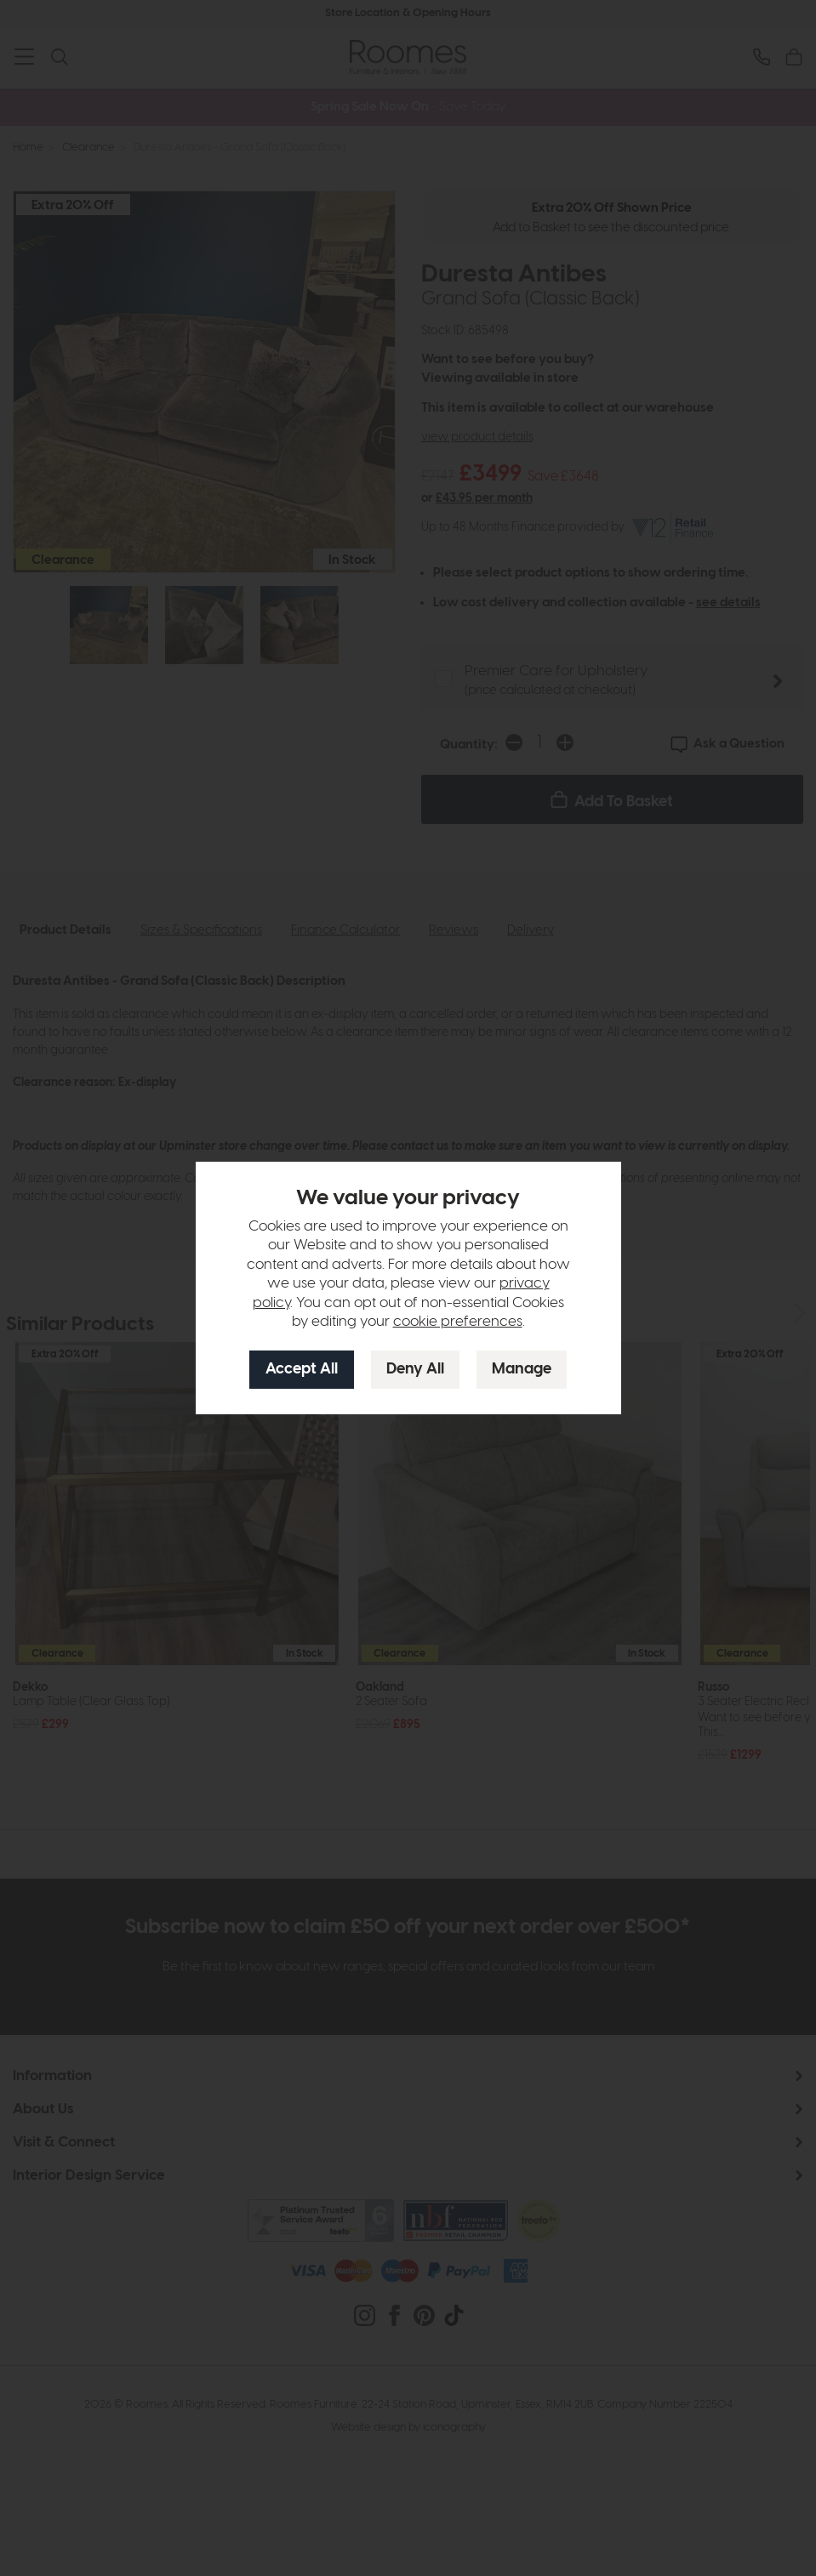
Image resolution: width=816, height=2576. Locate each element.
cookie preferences (457, 1321)
